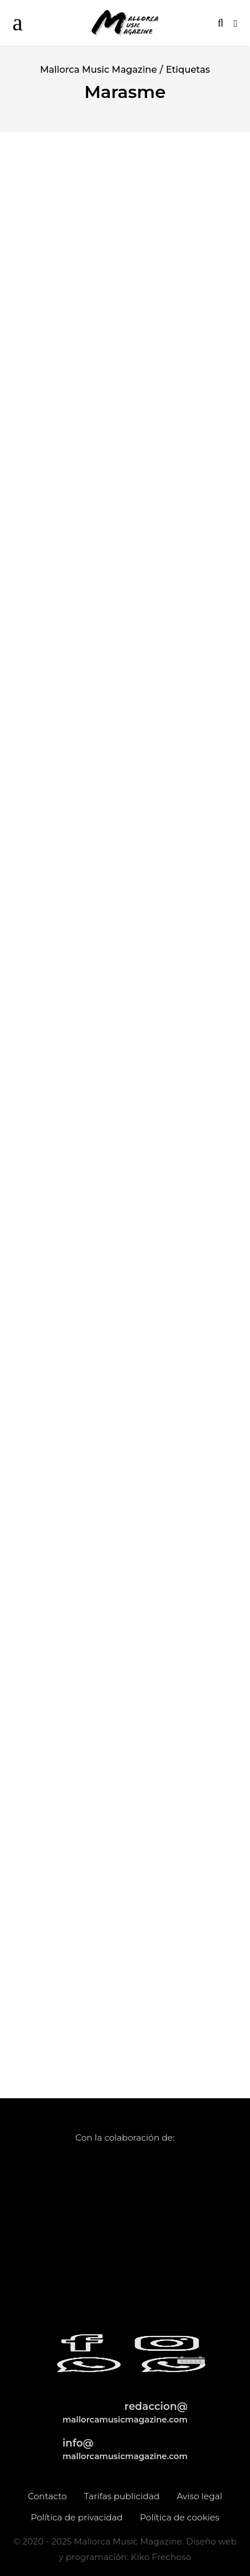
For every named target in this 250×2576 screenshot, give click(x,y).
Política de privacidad (77, 2517)
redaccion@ (125, 2412)
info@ (125, 2449)
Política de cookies (179, 2517)
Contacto (47, 2496)
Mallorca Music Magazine (98, 69)
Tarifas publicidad (122, 2496)
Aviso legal (199, 2496)
